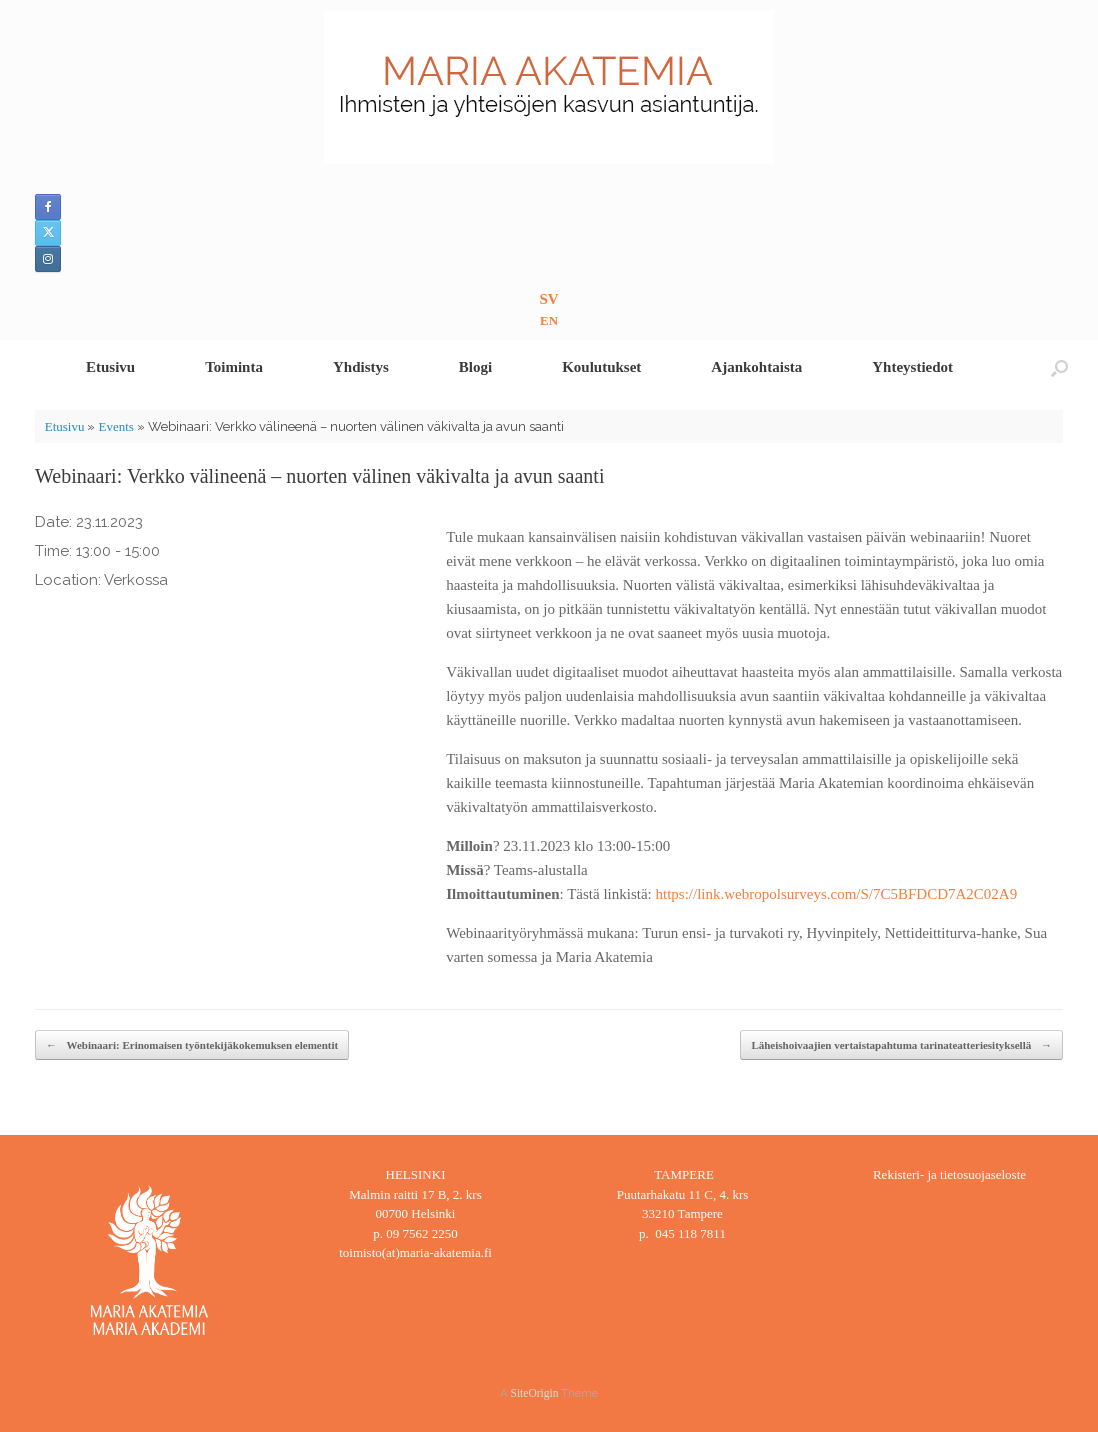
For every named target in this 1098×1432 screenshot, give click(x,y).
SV (548, 299)
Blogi (475, 367)
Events (115, 426)
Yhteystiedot (912, 367)
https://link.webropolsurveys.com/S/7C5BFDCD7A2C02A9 (837, 894)
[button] (1059, 367)
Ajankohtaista (756, 367)
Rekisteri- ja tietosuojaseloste (949, 1174)
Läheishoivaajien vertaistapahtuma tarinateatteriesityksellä (901, 1045)
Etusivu (110, 367)
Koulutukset (601, 367)
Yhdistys (361, 367)
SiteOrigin (535, 1393)
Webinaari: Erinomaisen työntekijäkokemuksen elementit (192, 1045)
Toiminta (234, 367)
